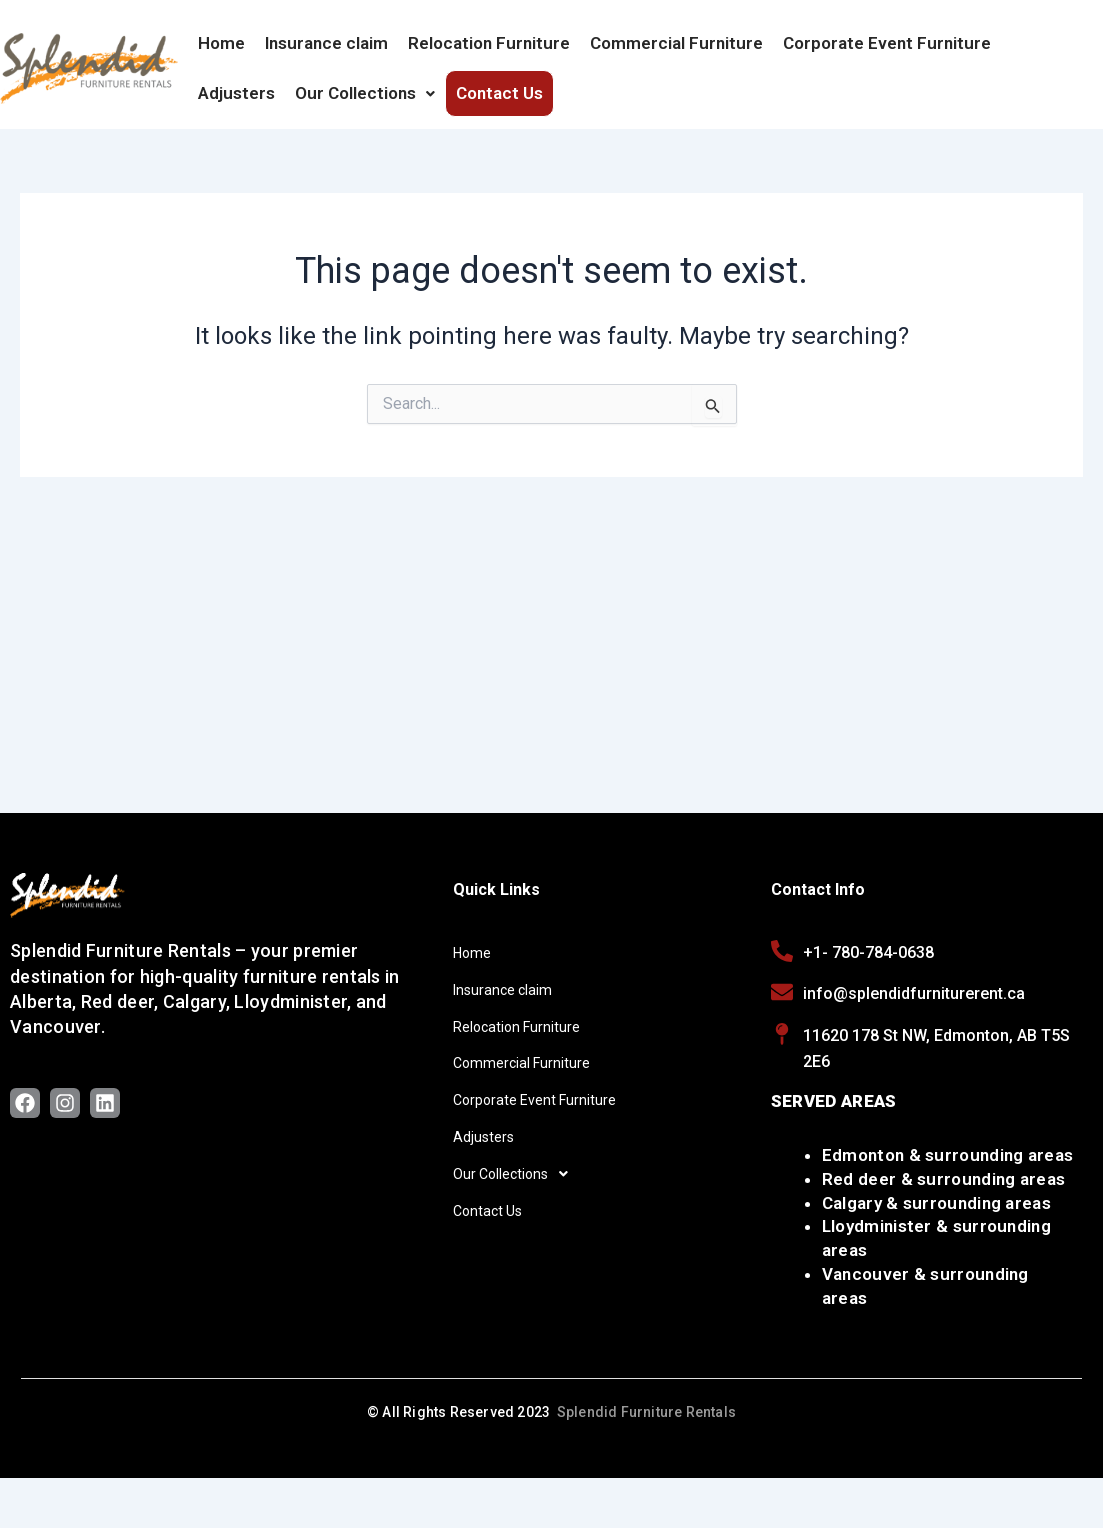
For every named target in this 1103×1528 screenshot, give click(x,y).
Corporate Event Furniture (887, 43)
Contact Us (499, 93)
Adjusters (236, 93)
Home (221, 43)
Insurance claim (326, 43)
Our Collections (365, 93)
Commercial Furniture (676, 43)
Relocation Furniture (489, 43)
